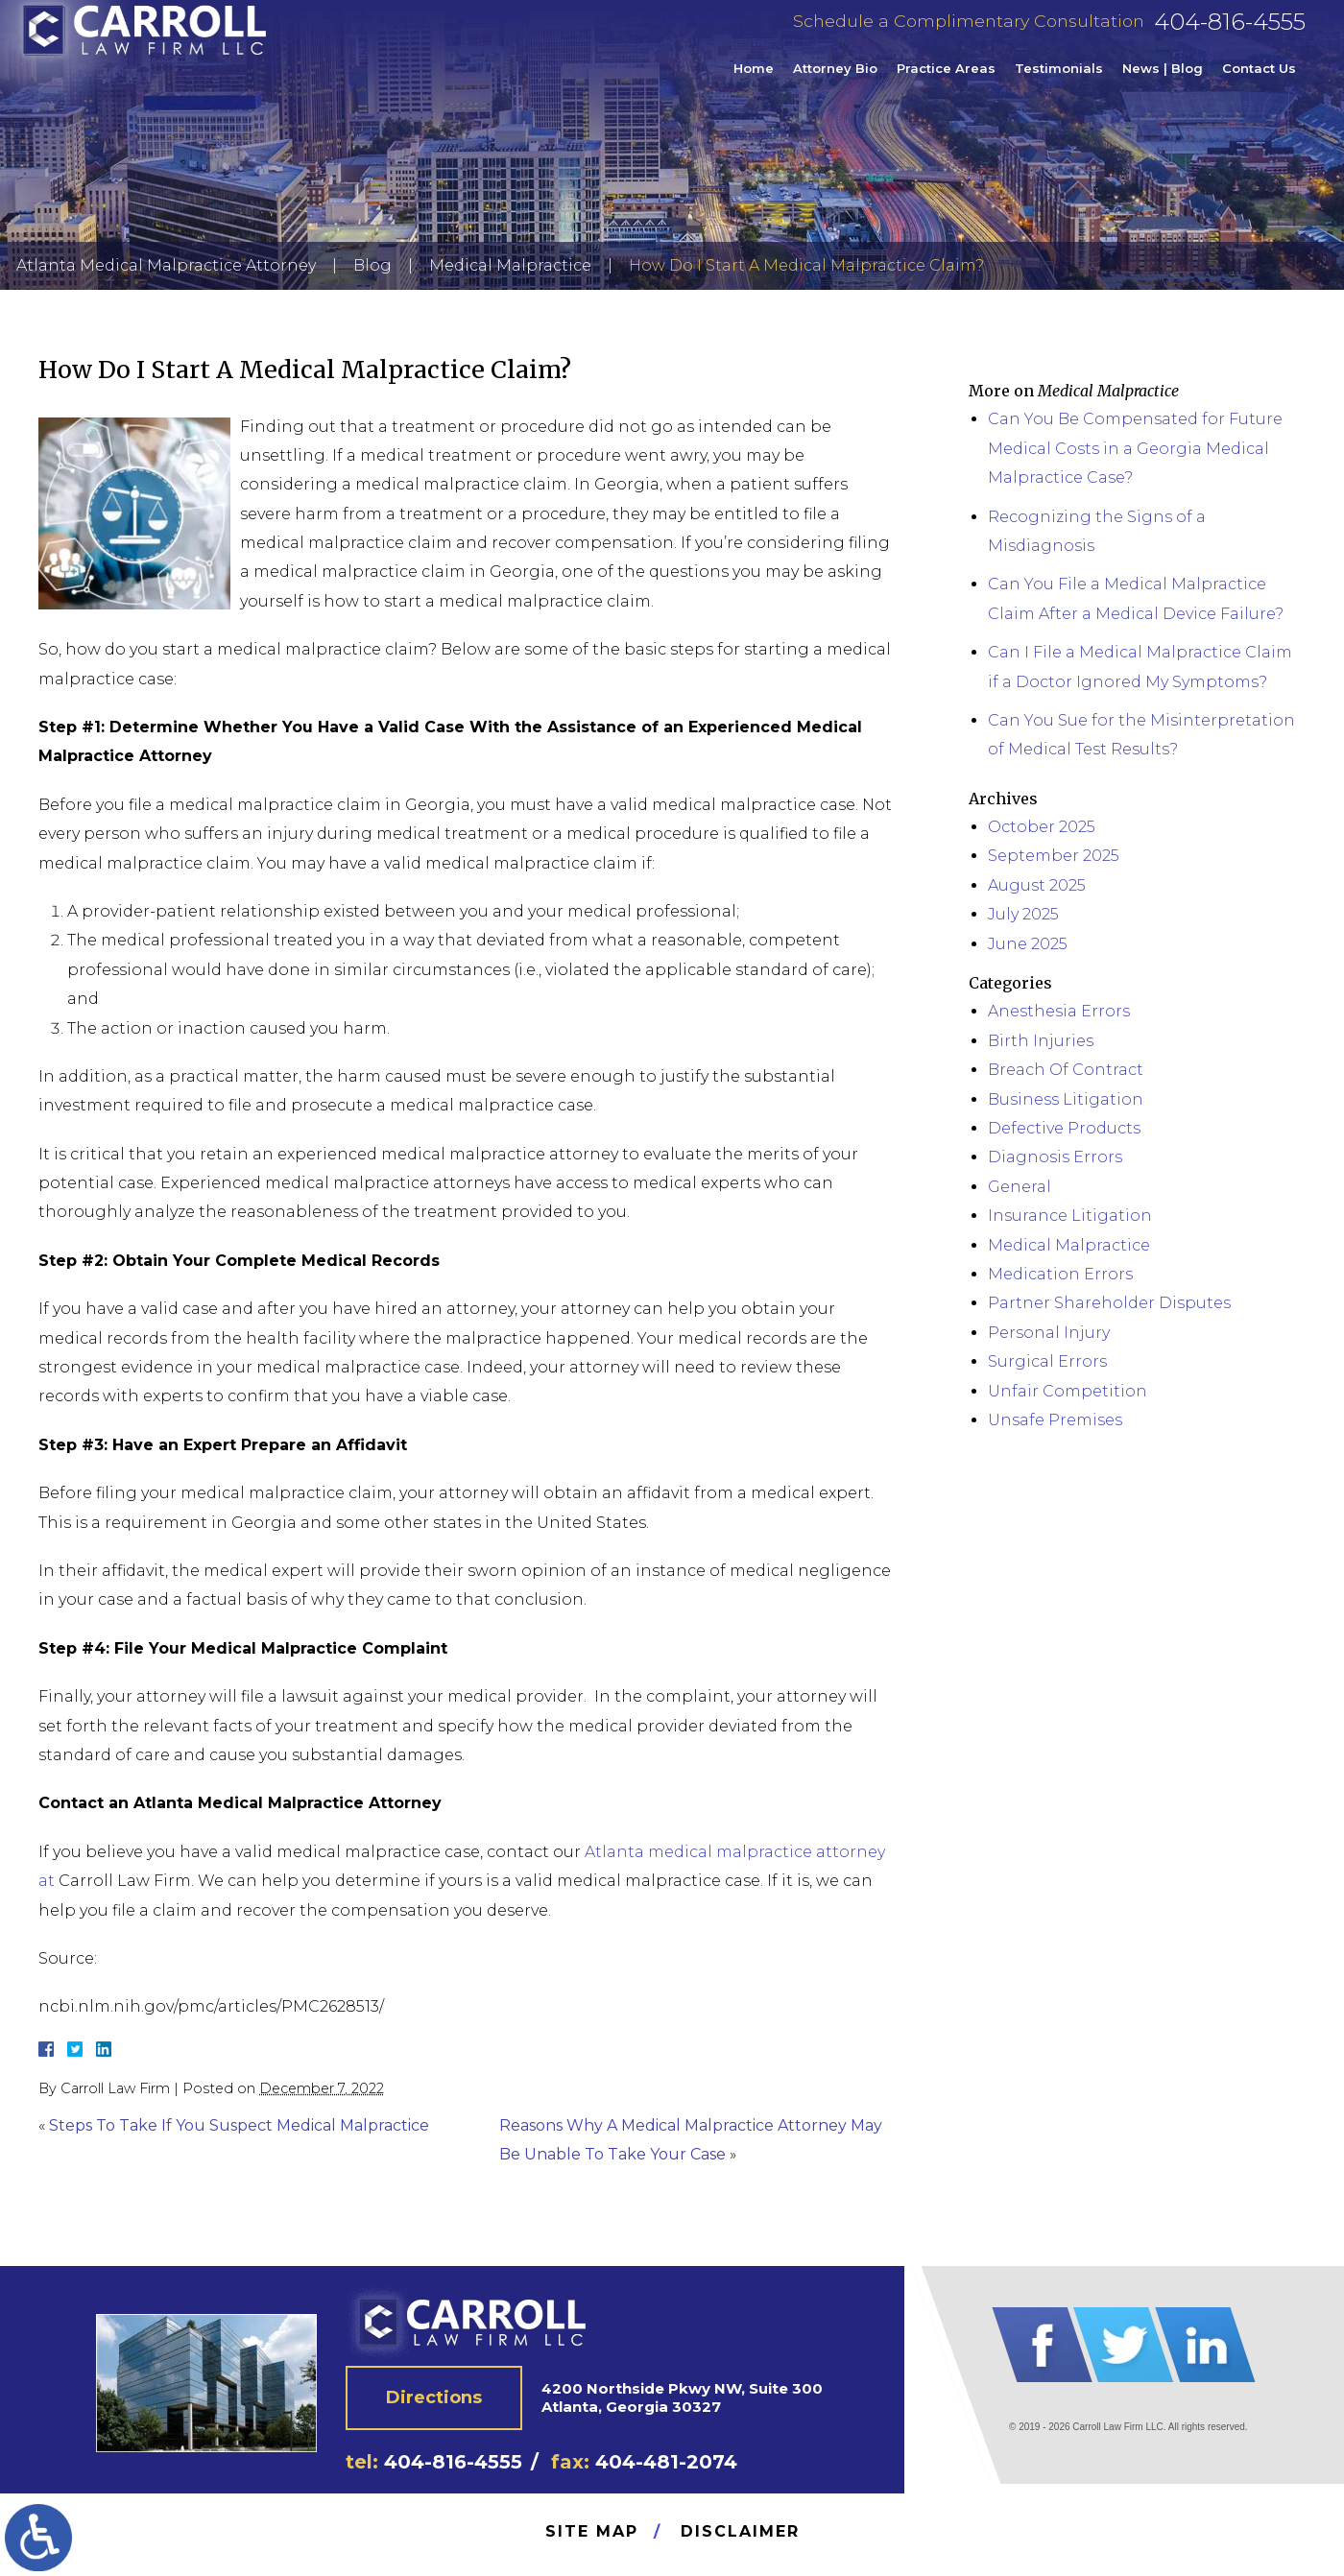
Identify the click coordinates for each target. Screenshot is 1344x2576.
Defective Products (1064, 1128)
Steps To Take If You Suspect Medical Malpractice (239, 2125)
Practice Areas (946, 80)
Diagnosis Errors (1055, 1157)
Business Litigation (1065, 1099)
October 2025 (1041, 827)
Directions (434, 2397)
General (1019, 1187)
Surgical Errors (1047, 1361)
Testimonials (1059, 80)
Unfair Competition (1067, 1391)
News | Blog (1162, 80)
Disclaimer (740, 2531)
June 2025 (1028, 944)
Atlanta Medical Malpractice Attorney (166, 265)
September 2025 (1053, 856)
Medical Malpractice (510, 265)
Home (753, 80)
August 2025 (1037, 885)
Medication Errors (1060, 1274)
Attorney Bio (835, 80)
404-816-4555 (1230, 34)
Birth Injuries (1040, 1041)
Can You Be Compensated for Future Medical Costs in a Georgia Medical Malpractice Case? (1135, 448)
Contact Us (1259, 80)
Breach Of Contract (1065, 1070)
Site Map (591, 2531)
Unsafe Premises (1055, 1420)
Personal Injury (1049, 1333)
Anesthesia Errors (1059, 1011)
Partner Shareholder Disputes (1109, 1303)
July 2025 (1023, 914)
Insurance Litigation (1070, 1215)
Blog (372, 265)
